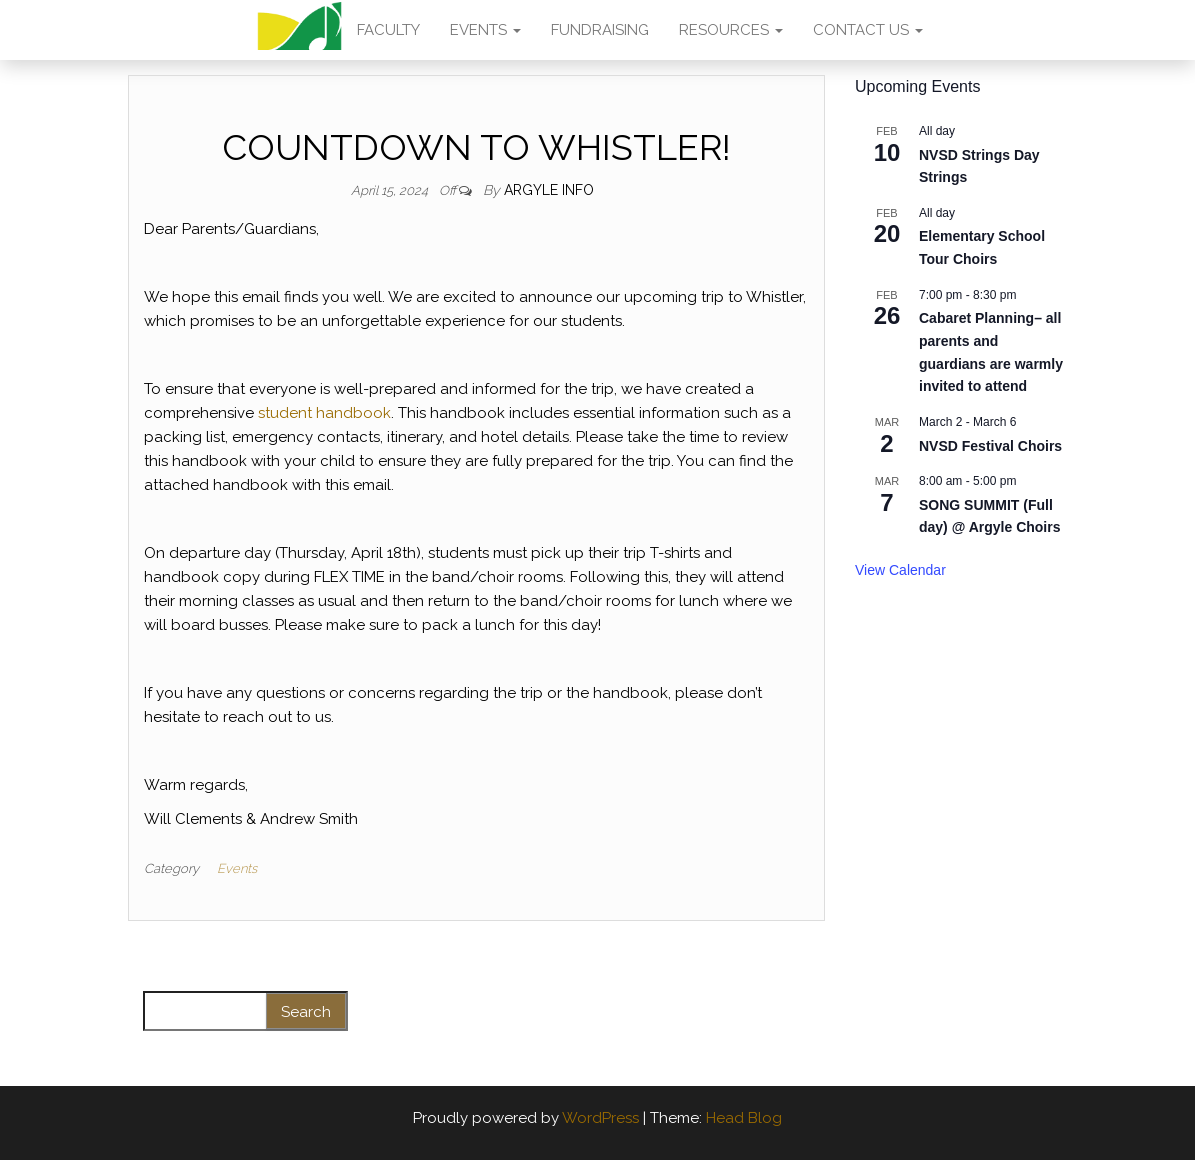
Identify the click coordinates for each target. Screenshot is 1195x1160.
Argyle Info (549, 190)
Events (237, 868)
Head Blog (744, 1118)
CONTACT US (868, 30)
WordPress (600, 1118)
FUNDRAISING (600, 30)
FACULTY (388, 30)
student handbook (324, 413)
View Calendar (900, 570)
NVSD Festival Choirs (990, 446)
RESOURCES (731, 30)
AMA (299, 30)
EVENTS (485, 30)
